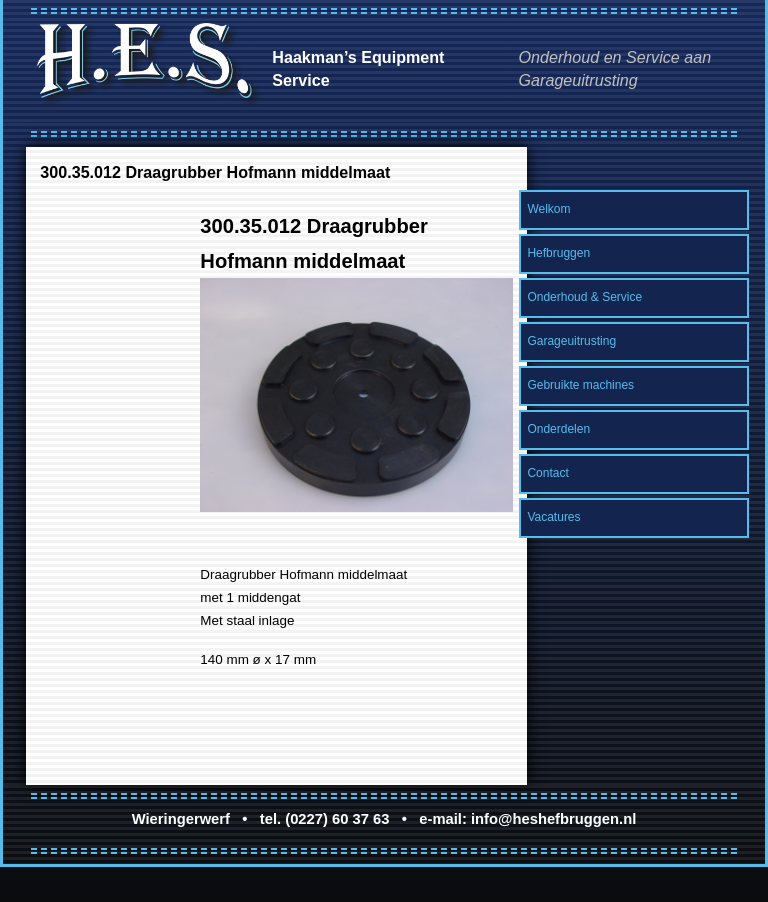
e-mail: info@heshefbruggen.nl (527, 819)
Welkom (548, 209)
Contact (547, 473)
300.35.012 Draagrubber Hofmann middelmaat (215, 172)
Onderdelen (558, 429)
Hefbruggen (558, 253)
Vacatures (553, 517)
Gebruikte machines (580, 385)
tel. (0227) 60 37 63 (325, 819)
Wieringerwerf (181, 819)
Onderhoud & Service (584, 297)
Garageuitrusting (571, 341)
